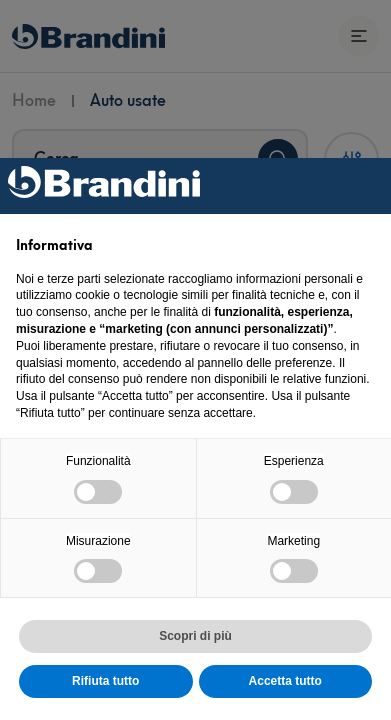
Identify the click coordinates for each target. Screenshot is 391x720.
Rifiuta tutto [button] (105, 681)
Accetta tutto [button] (285, 681)
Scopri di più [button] (195, 636)
